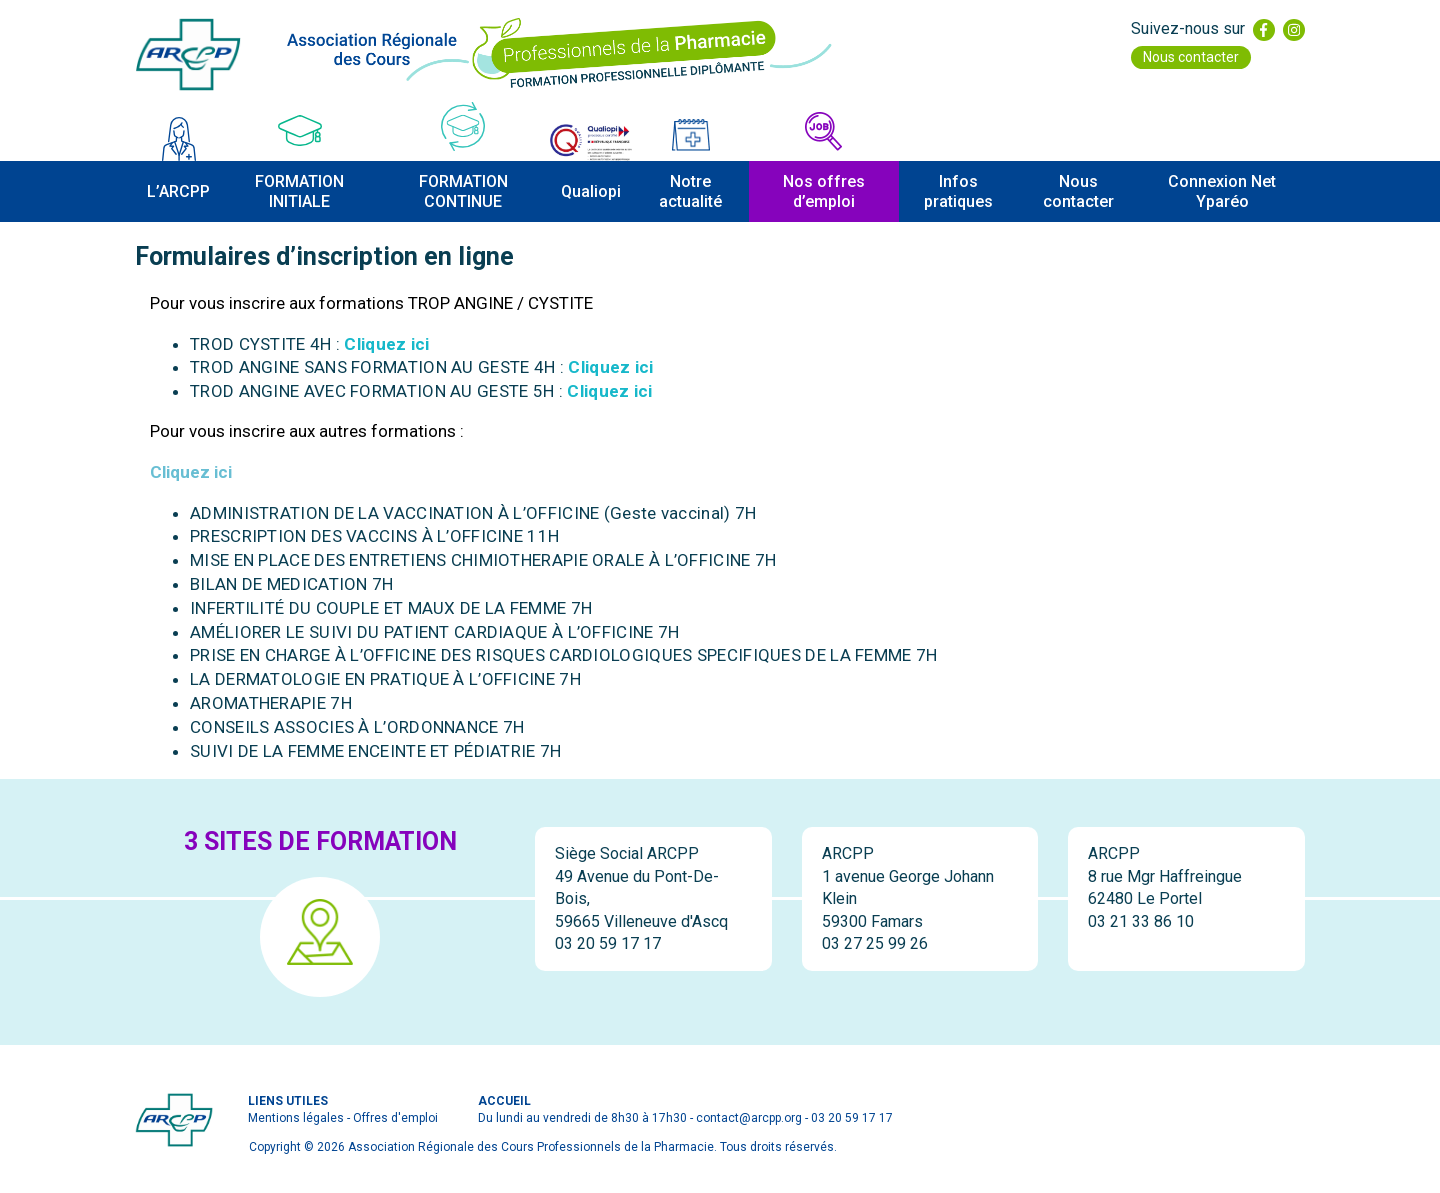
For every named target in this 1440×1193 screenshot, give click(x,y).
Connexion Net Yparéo (1222, 191)
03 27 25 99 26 (875, 943)
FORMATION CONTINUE (463, 191)
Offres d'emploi (395, 1118)
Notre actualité (690, 191)
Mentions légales (296, 1118)
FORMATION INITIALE (299, 191)
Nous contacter (1191, 57)
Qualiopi (591, 191)
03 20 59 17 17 (608, 943)
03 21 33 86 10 (1141, 921)
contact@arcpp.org (749, 1118)
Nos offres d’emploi (824, 191)
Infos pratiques (958, 191)
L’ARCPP (178, 191)
